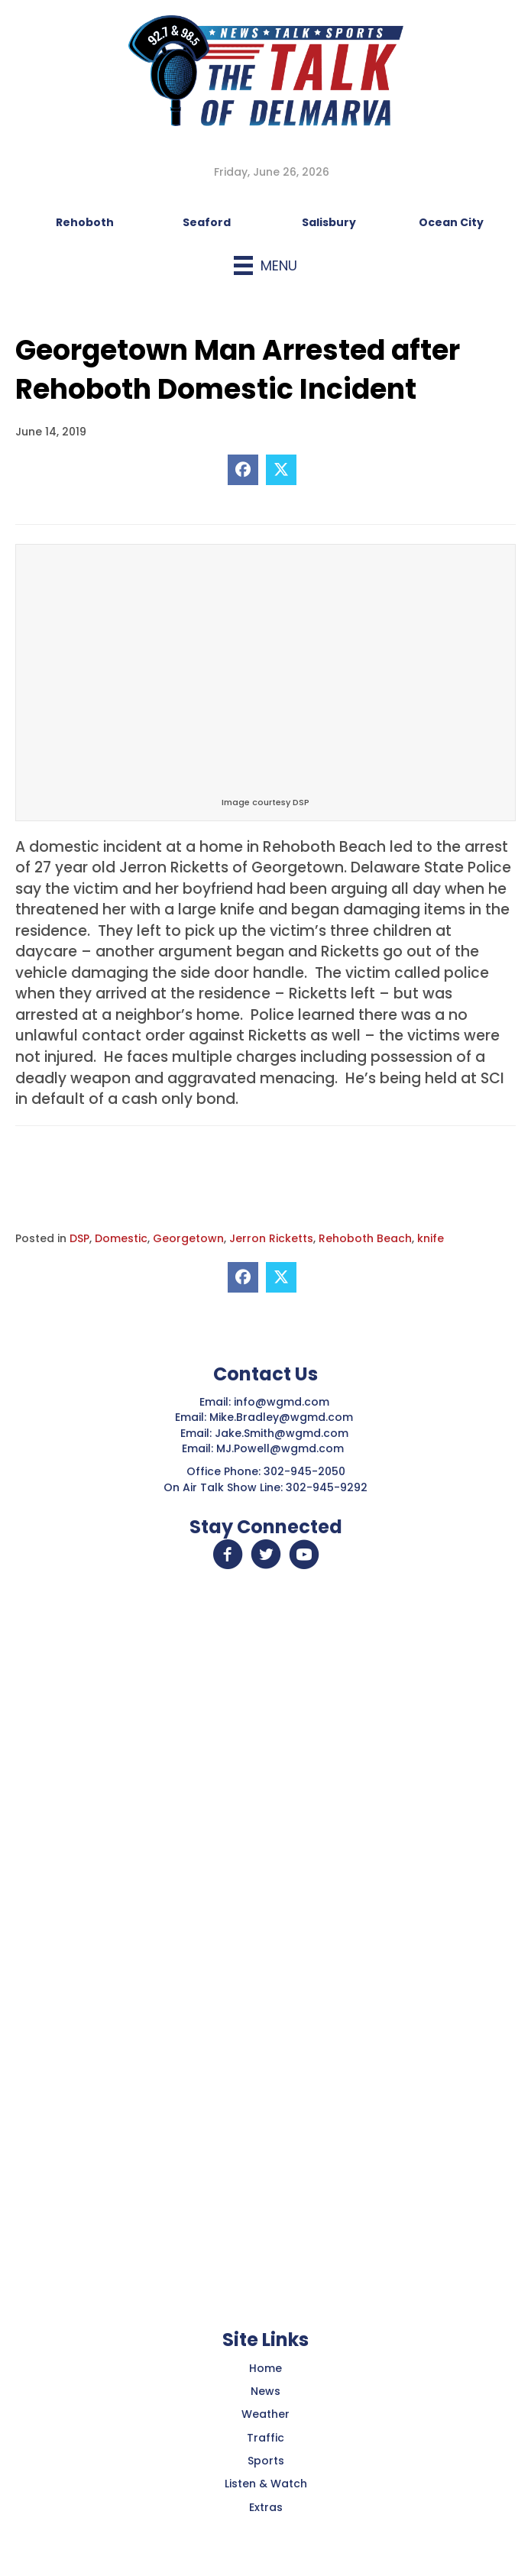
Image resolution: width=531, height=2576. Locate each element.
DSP (79, 1238)
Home (265, 2368)
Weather (265, 2414)
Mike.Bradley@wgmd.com (281, 1417)
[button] (227, 1554)
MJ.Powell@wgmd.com (283, 1448)
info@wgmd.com (283, 1401)
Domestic (121, 1238)
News (265, 2391)
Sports (266, 2460)
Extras (266, 2507)
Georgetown (188, 1238)
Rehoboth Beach (365, 1238)
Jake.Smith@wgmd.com (283, 1433)
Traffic (265, 2437)
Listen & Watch (266, 2483)
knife (430, 1238)
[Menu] (265, 265)
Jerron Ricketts (271, 1238)
